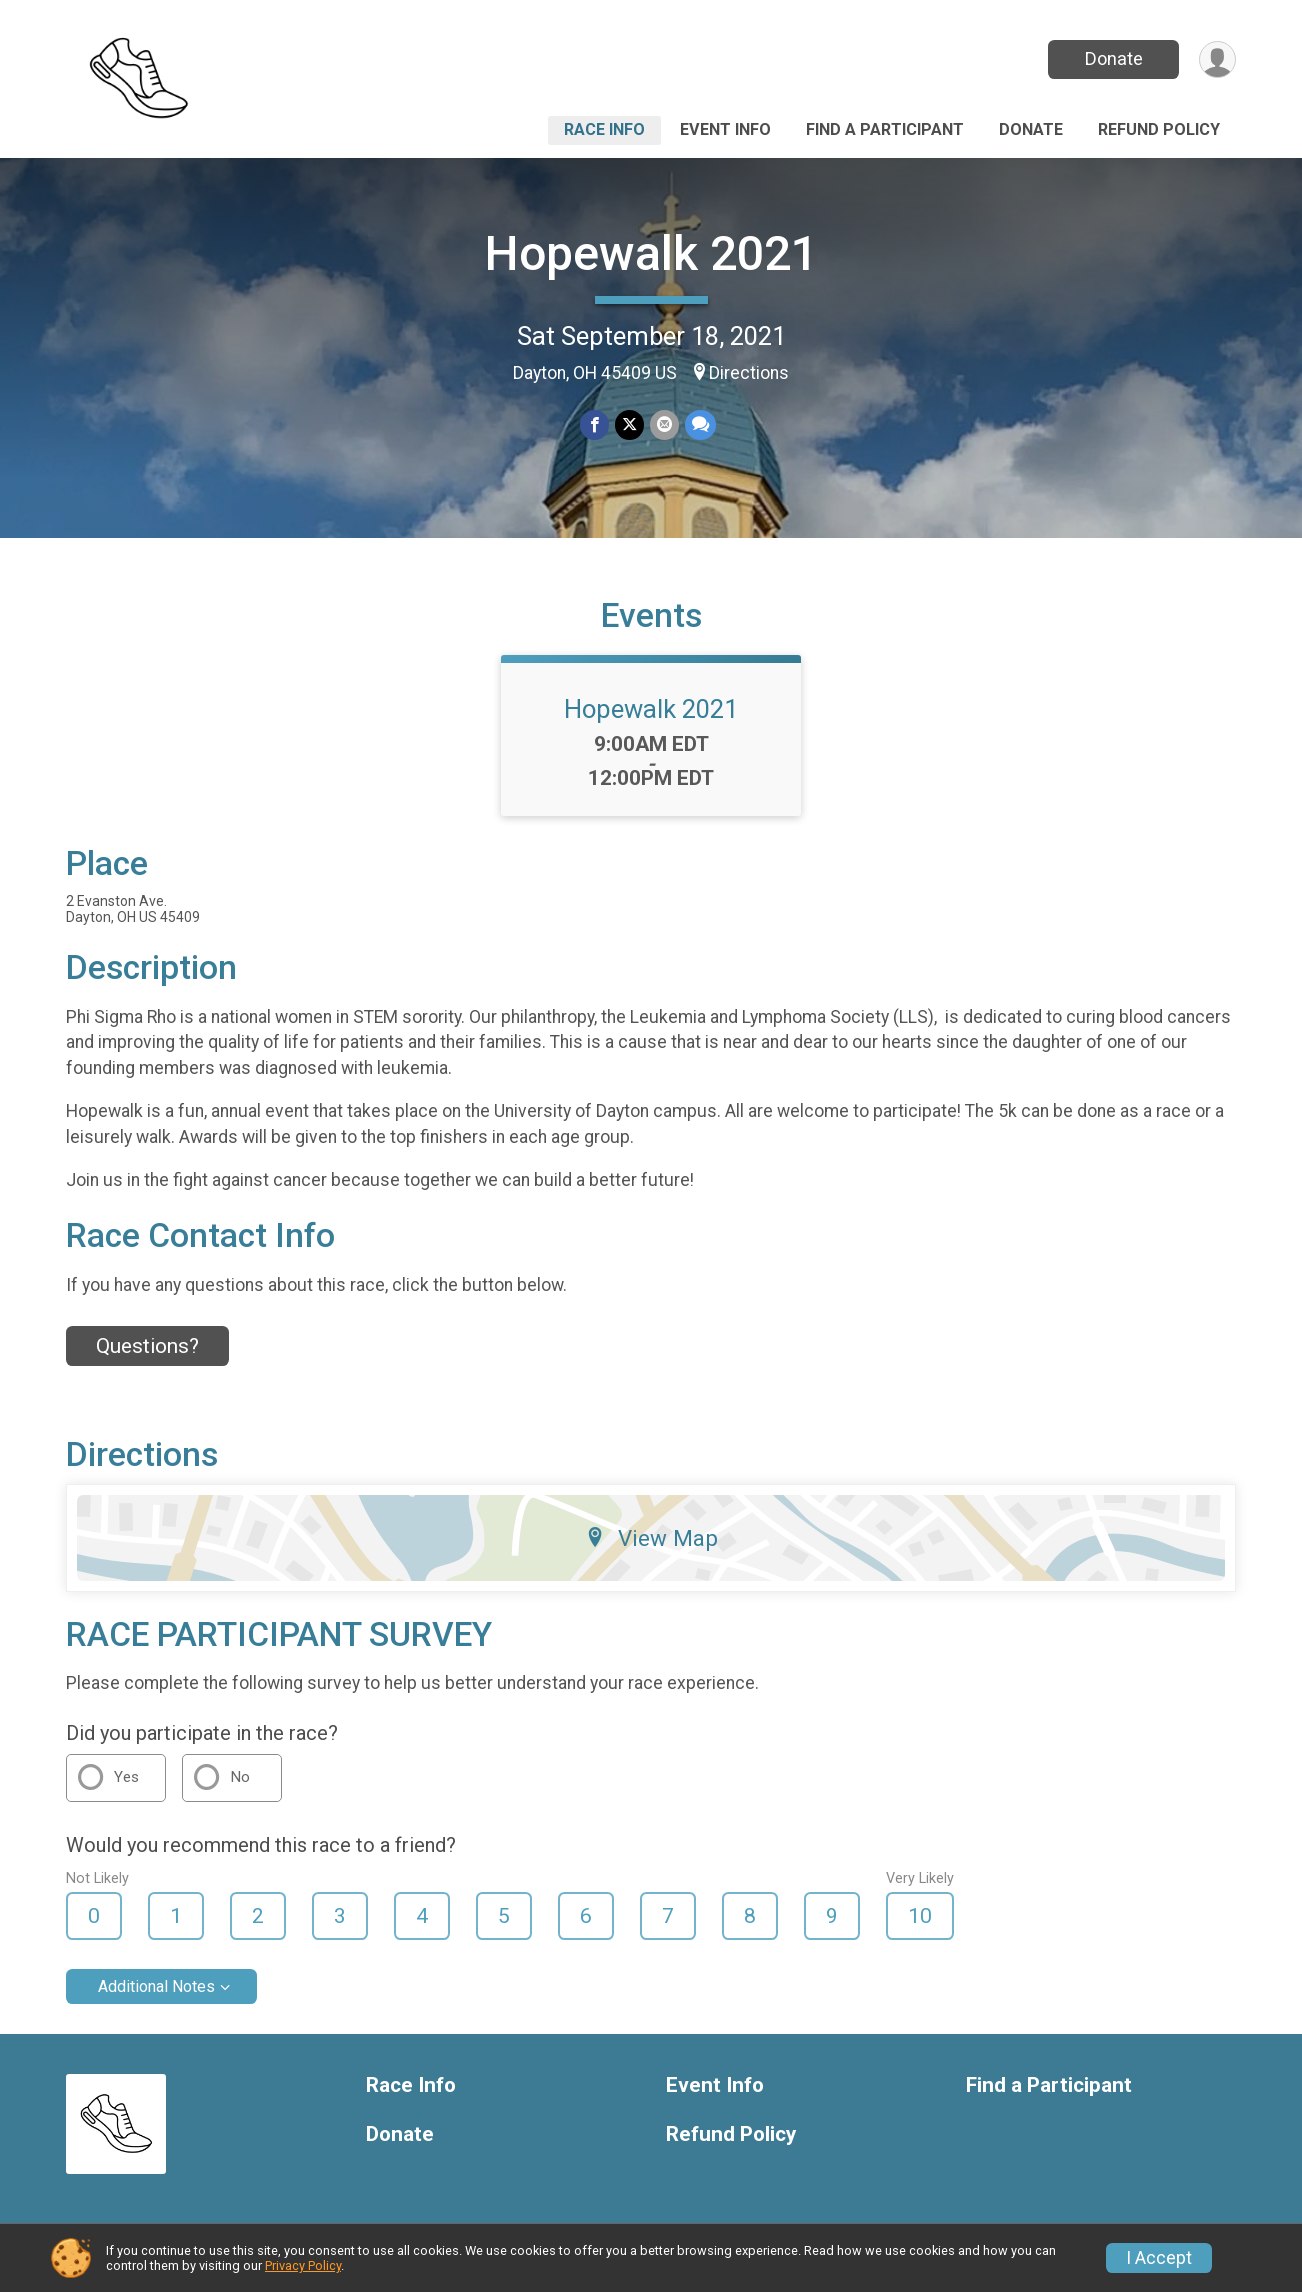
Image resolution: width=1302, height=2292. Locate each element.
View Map (651, 1538)
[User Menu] (1217, 59)
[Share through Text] (700, 424)
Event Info (725, 129)
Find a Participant (885, 129)
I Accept (1159, 2258)
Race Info (604, 129)
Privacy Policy (303, 2265)
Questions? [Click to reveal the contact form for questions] (147, 1346)
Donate (1114, 58)
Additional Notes (156, 1986)
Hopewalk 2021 (651, 253)
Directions (749, 373)
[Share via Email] (664, 424)
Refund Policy (1159, 129)
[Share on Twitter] (629, 424)
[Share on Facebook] (594, 424)
